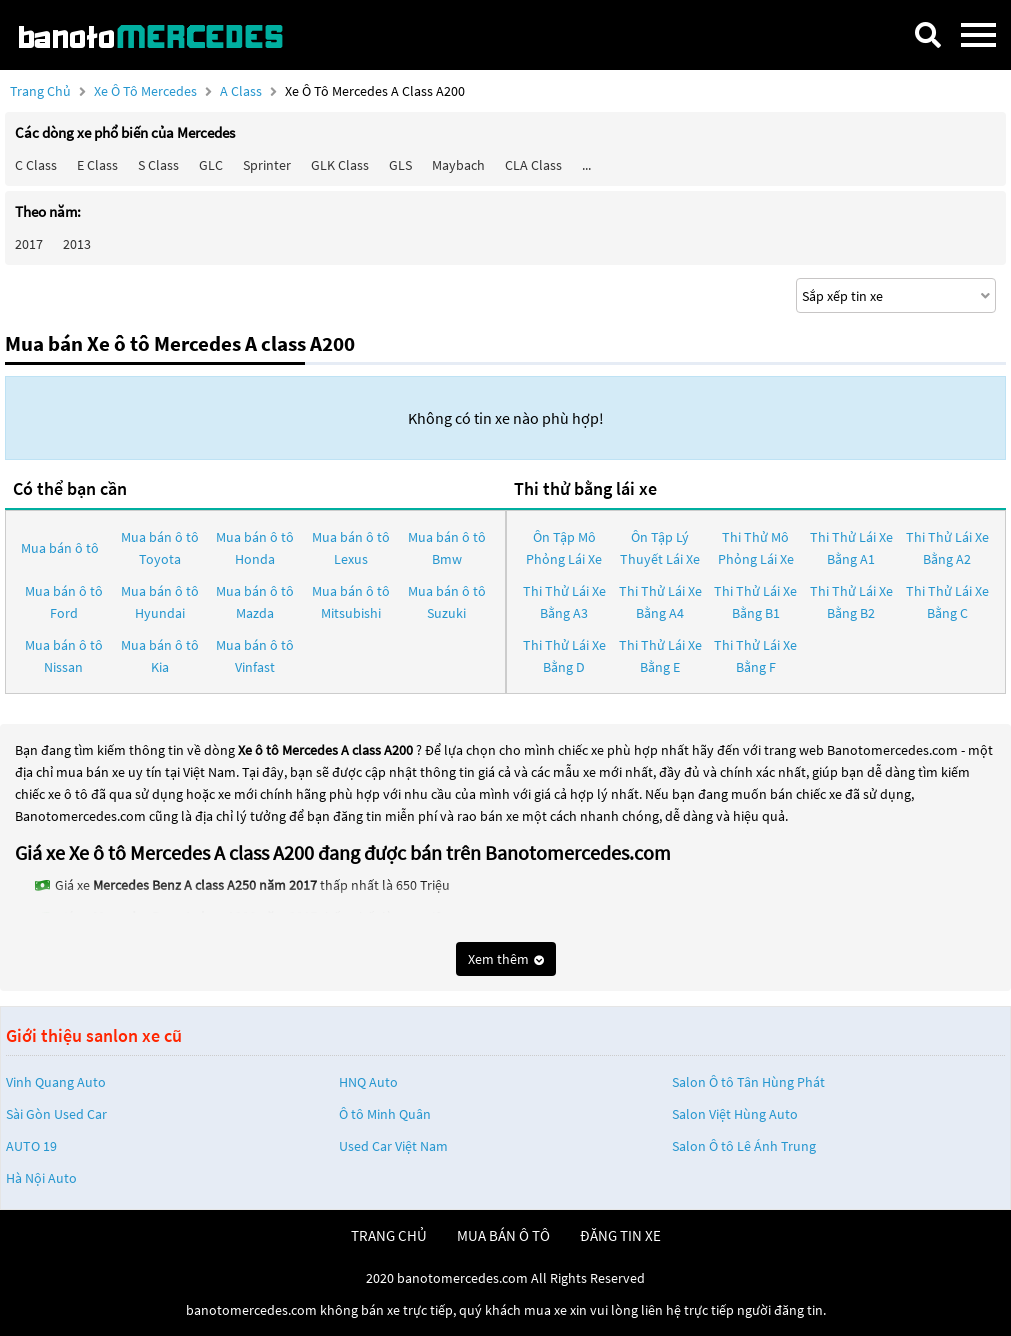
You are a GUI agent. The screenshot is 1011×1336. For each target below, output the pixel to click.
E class (97, 165)
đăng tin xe (620, 1235)
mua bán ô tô (503, 1235)
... (586, 165)
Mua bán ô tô (60, 548)
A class (242, 91)
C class (36, 165)
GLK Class (340, 165)
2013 (77, 244)
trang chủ (389, 1235)
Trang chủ (40, 91)
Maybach (458, 165)
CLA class (533, 165)
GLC (211, 165)
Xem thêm (506, 959)
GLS (400, 165)
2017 (29, 244)
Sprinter (267, 165)
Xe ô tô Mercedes (145, 91)
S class (158, 165)
